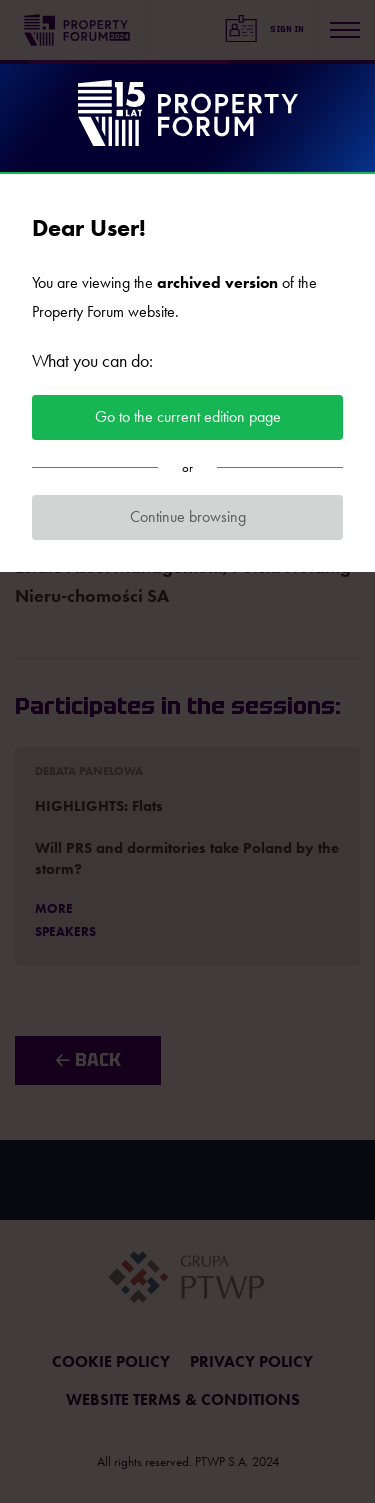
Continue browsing (188, 516)
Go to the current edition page (188, 416)
